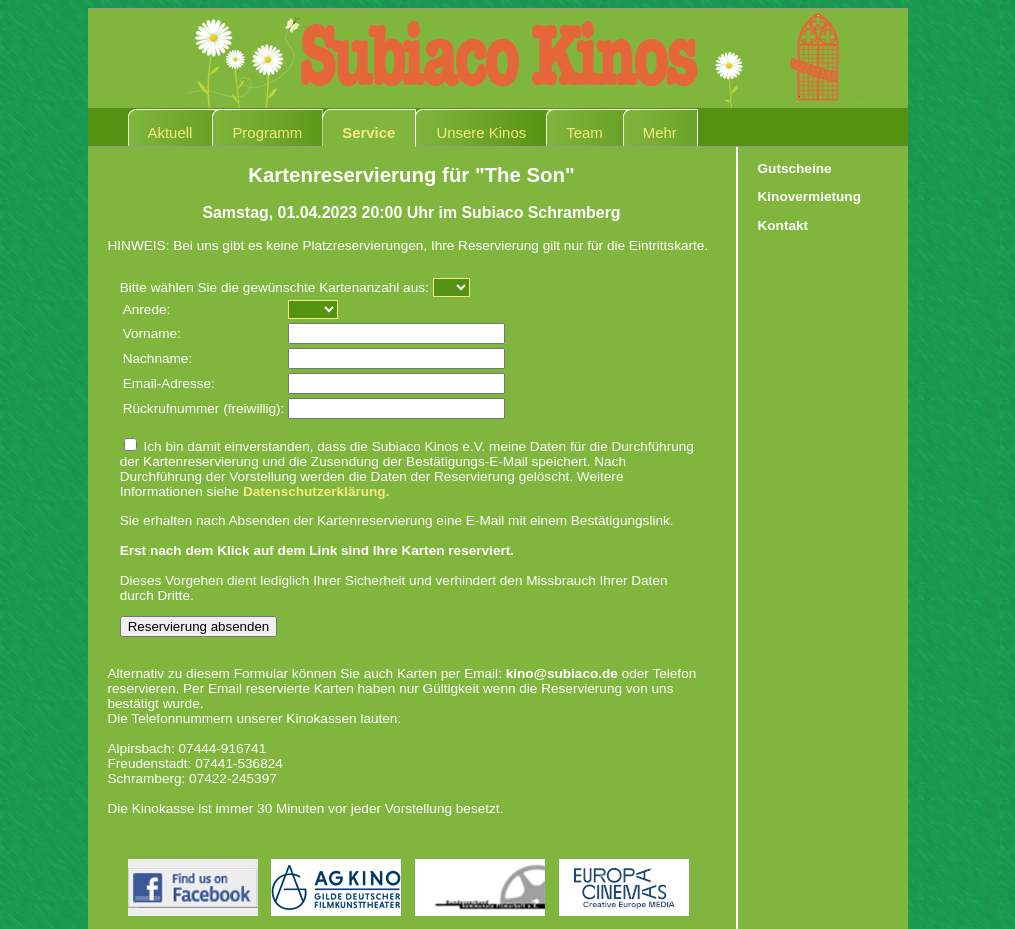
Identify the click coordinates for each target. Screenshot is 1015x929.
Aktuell (170, 132)
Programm (267, 132)
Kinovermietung (809, 196)
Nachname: (158, 358)
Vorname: (152, 333)
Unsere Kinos (481, 132)
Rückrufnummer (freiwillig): (204, 408)
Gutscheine (795, 168)
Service (368, 132)
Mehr (660, 132)
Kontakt (783, 225)
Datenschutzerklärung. (316, 491)
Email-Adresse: (169, 383)
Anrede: (147, 309)
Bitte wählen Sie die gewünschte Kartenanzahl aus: (274, 287)
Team (584, 132)
